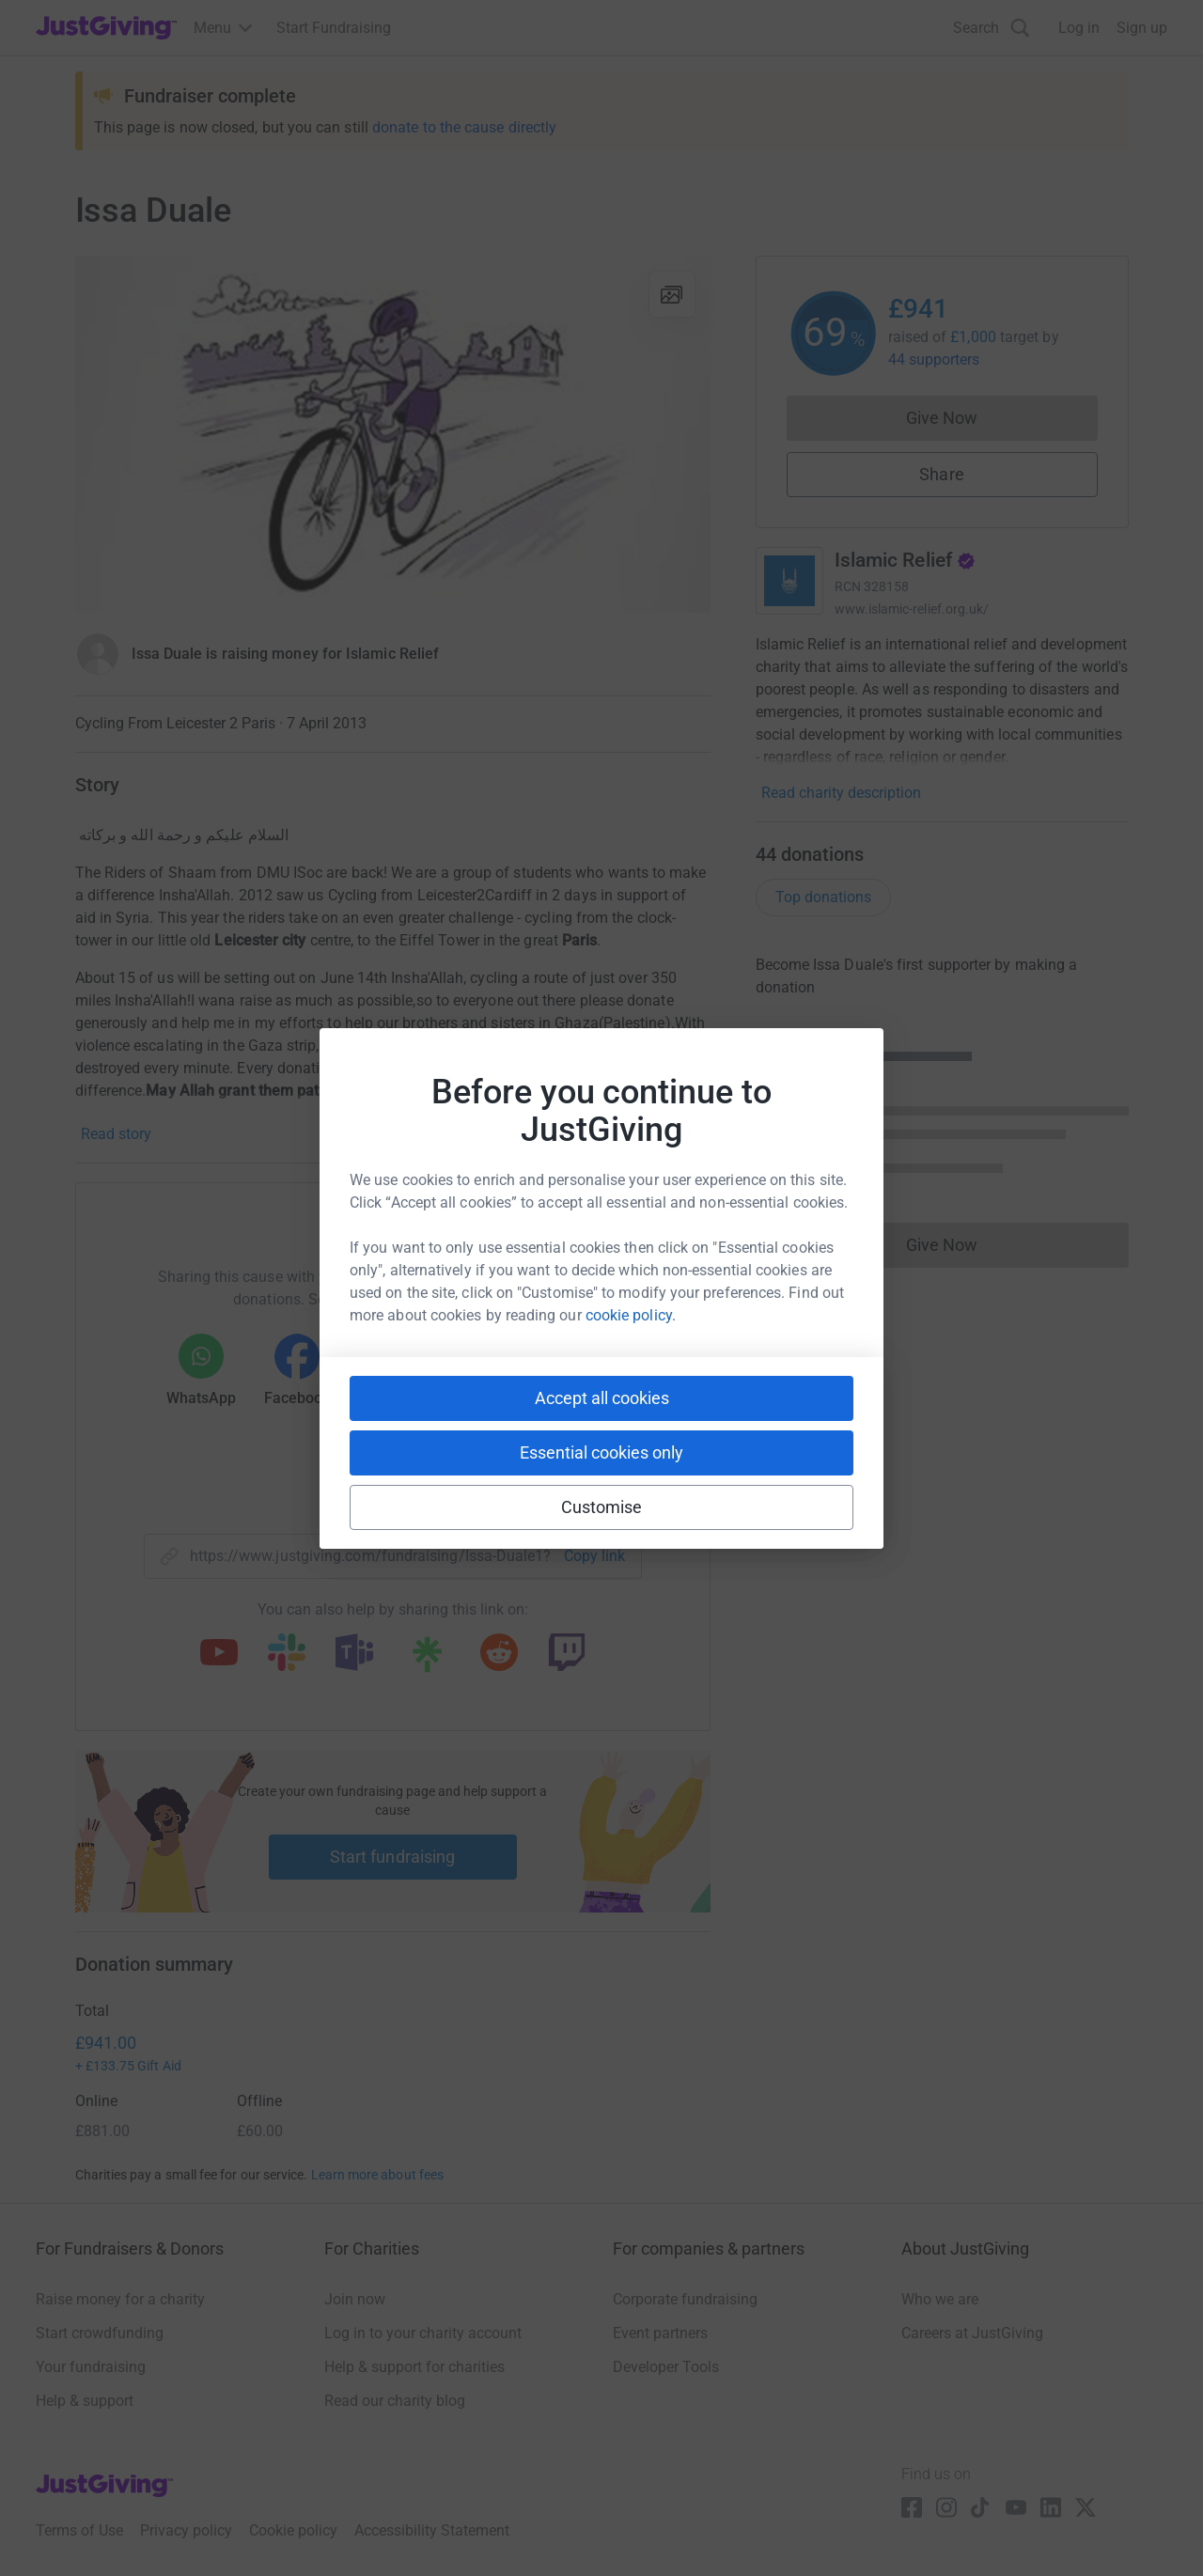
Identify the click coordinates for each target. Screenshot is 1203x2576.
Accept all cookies (602, 1398)
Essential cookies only (601, 1452)
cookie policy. (631, 1315)
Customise (602, 1507)
